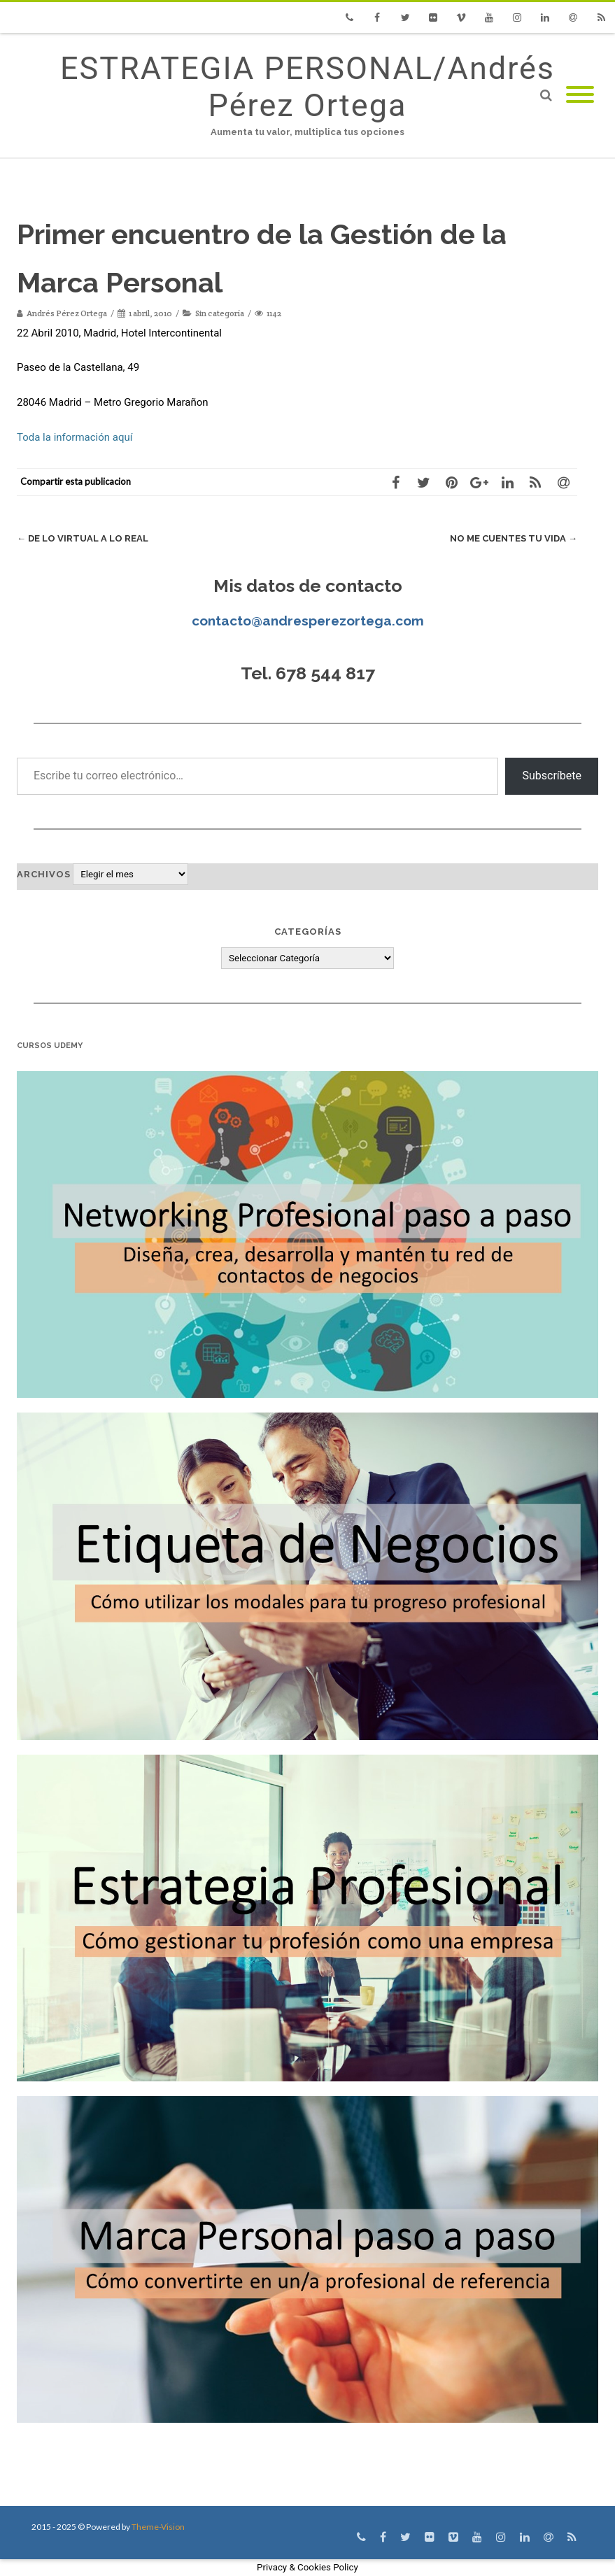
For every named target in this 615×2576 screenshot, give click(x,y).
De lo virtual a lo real (82, 538)
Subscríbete (551, 775)
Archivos (44, 874)
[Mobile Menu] (580, 95)
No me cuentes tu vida (513, 538)
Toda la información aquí (74, 437)
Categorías (307, 931)
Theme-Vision (158, 2526)
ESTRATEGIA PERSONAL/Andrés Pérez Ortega (307, 87)
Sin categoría (219, 313)
